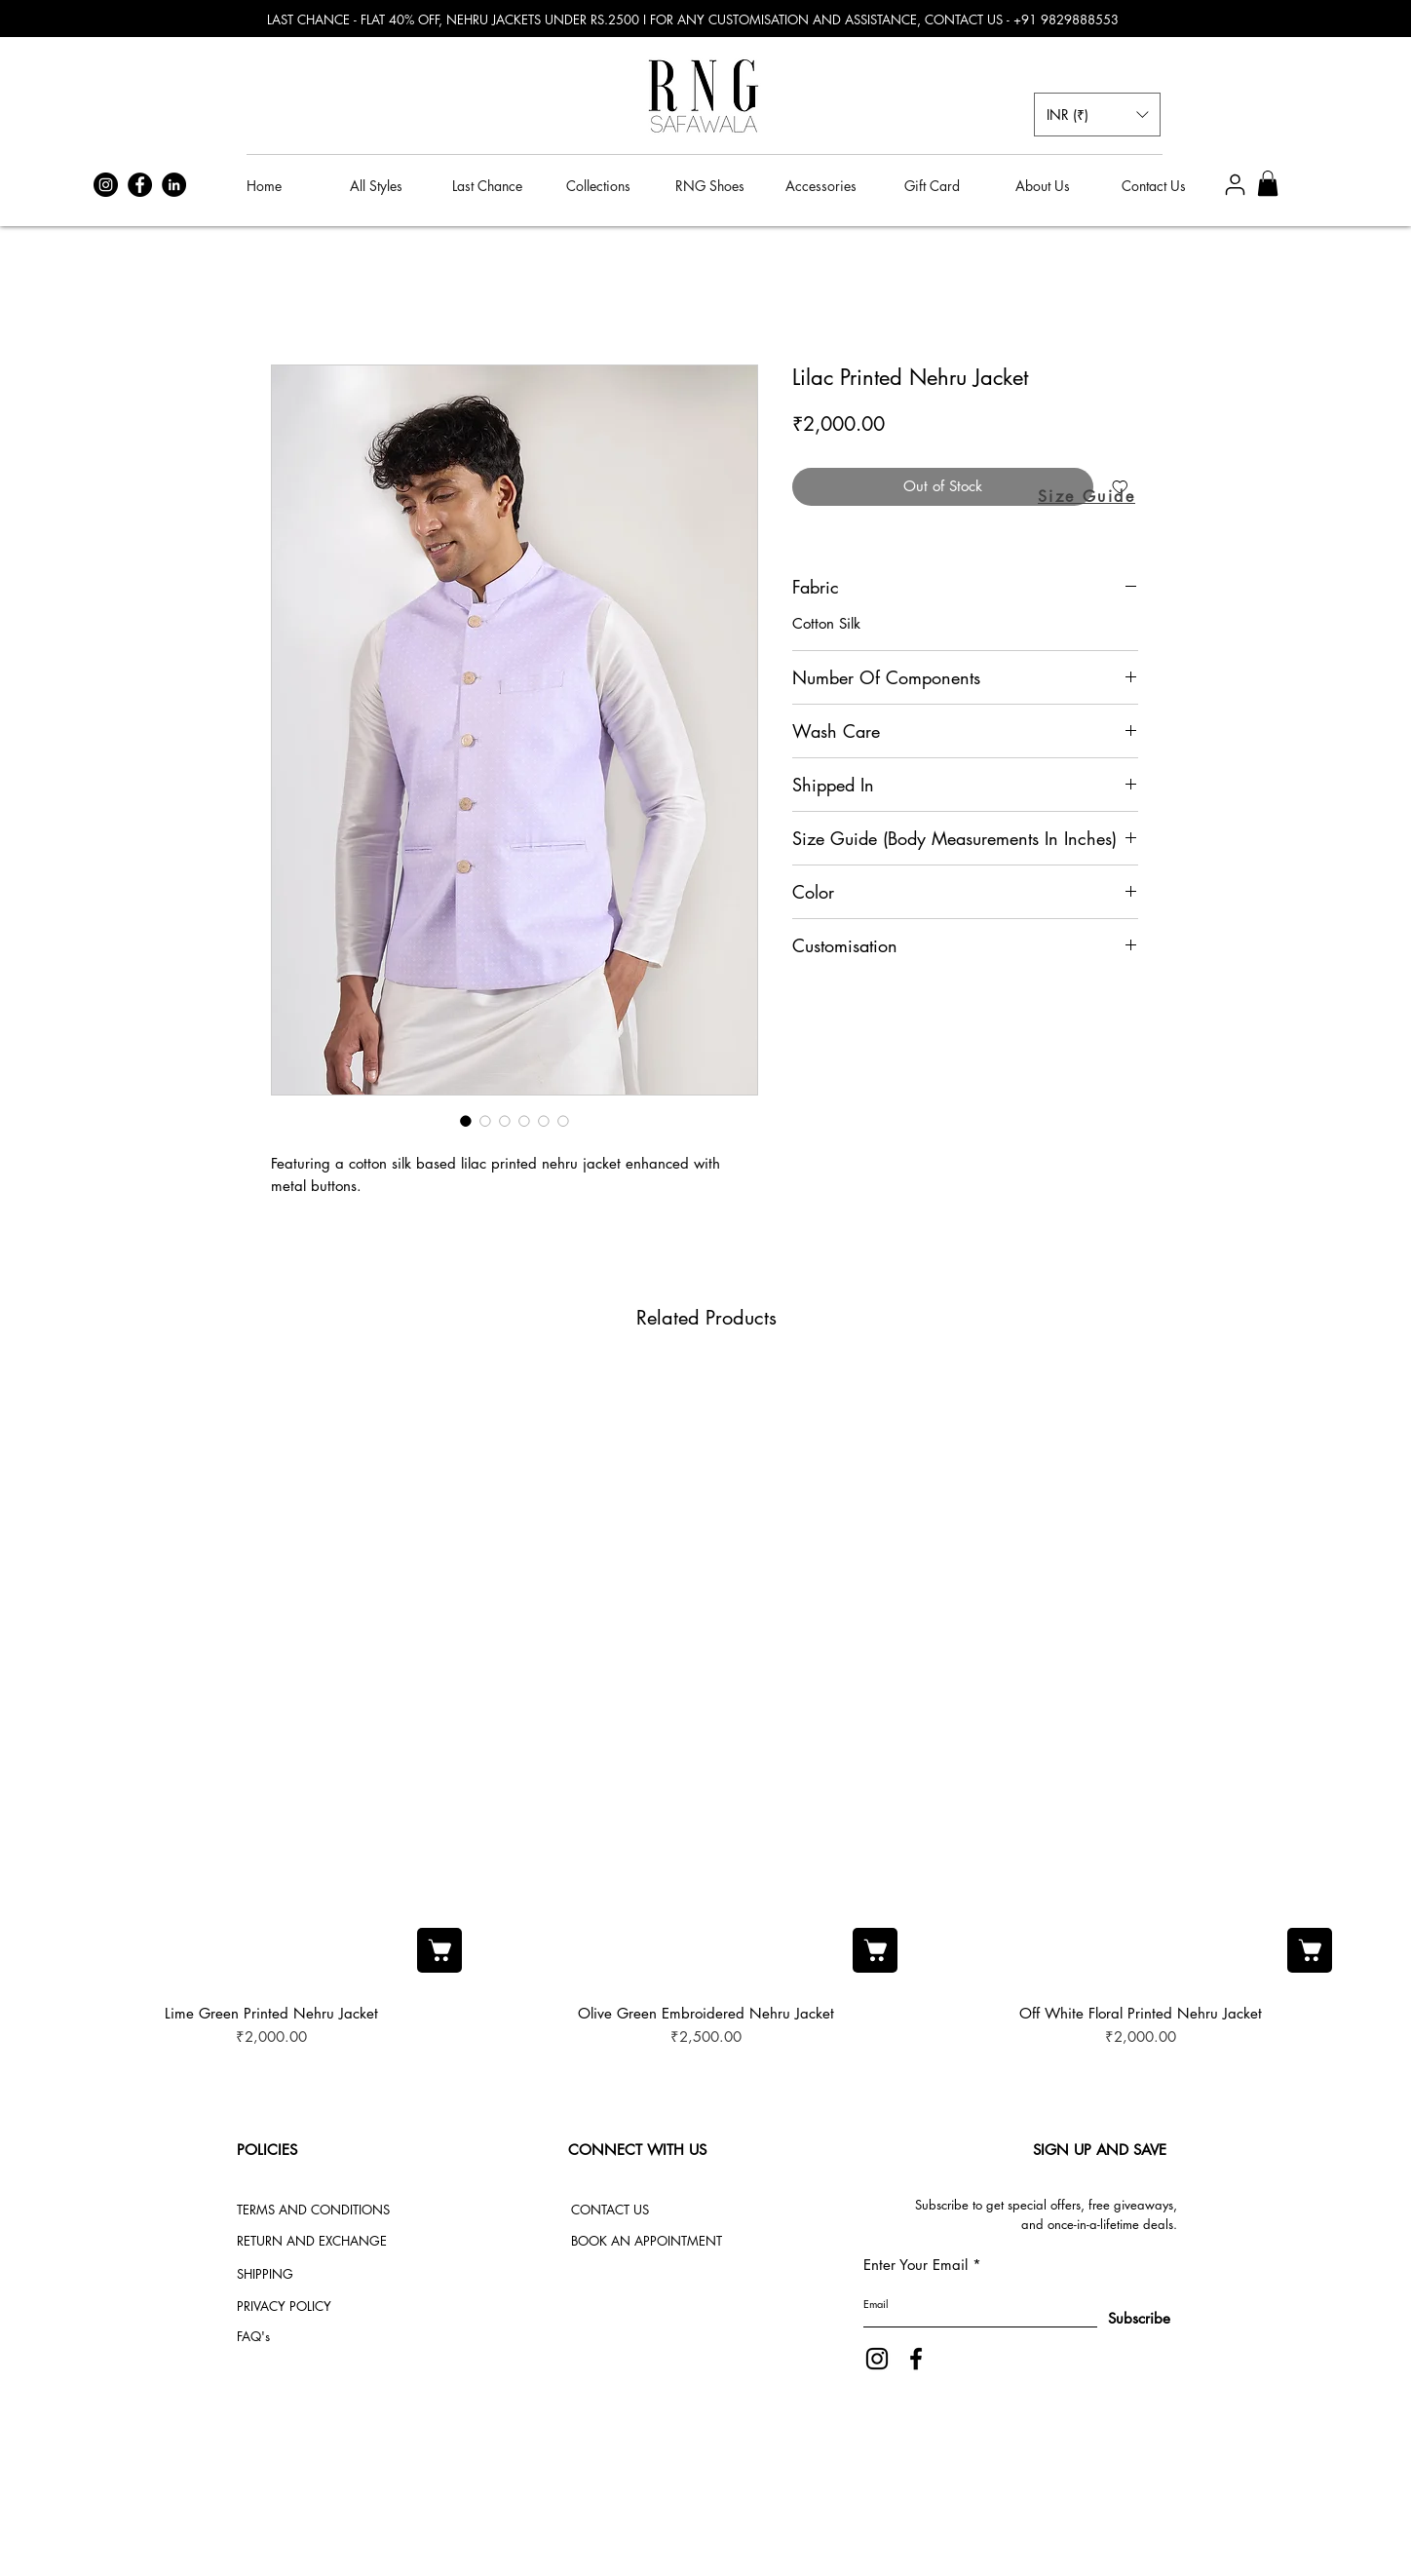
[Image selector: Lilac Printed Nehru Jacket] (466, 1121)
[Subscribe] (1121, 2319)
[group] (706, 1707)
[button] (1097, 114)
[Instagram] (106, 185)
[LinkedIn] (174, 185)
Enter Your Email (915, 2264)
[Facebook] (140, 185)
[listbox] (1097, 114)
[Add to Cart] (439, 1950)
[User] (1234, 185)
